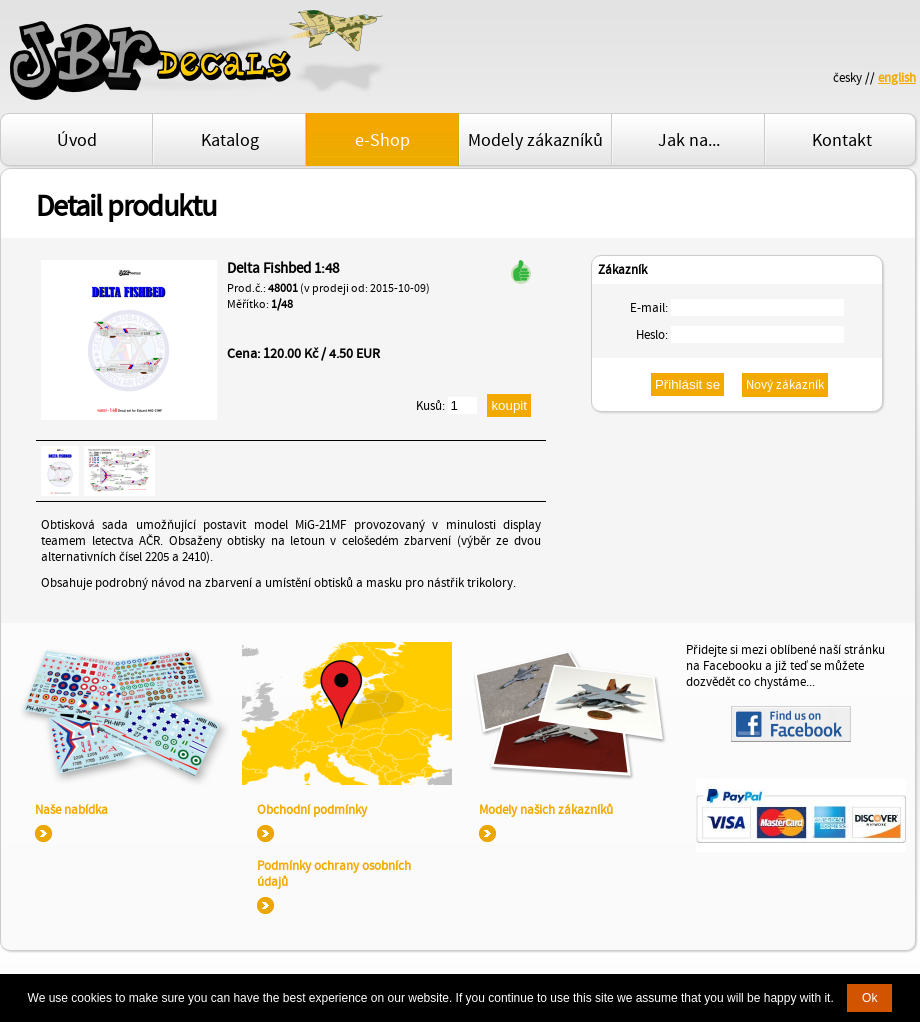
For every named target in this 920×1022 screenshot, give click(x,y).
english (897, 78)
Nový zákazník (785, 385)
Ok (869, 998)
